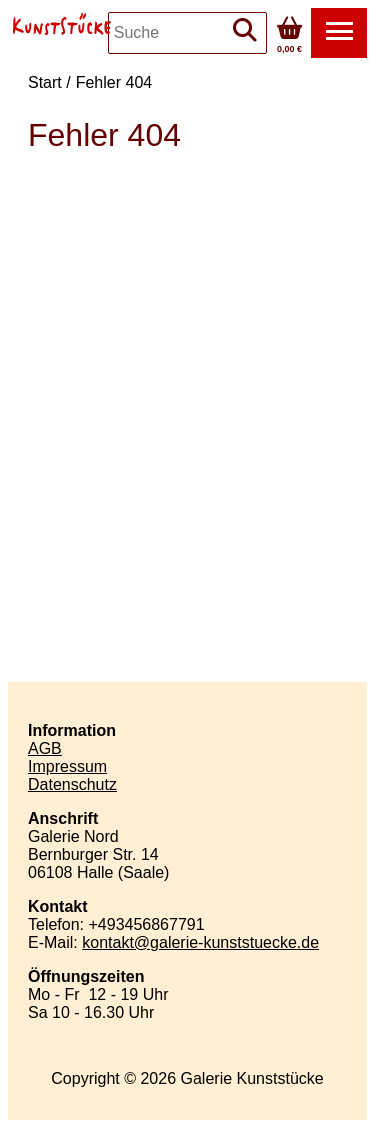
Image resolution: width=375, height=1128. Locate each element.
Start (45, 82)
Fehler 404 (114, 82)
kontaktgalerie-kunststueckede (200, 942)
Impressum (67, 766)
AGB (45, 748)
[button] (339, 33)
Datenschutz (72, 784)
